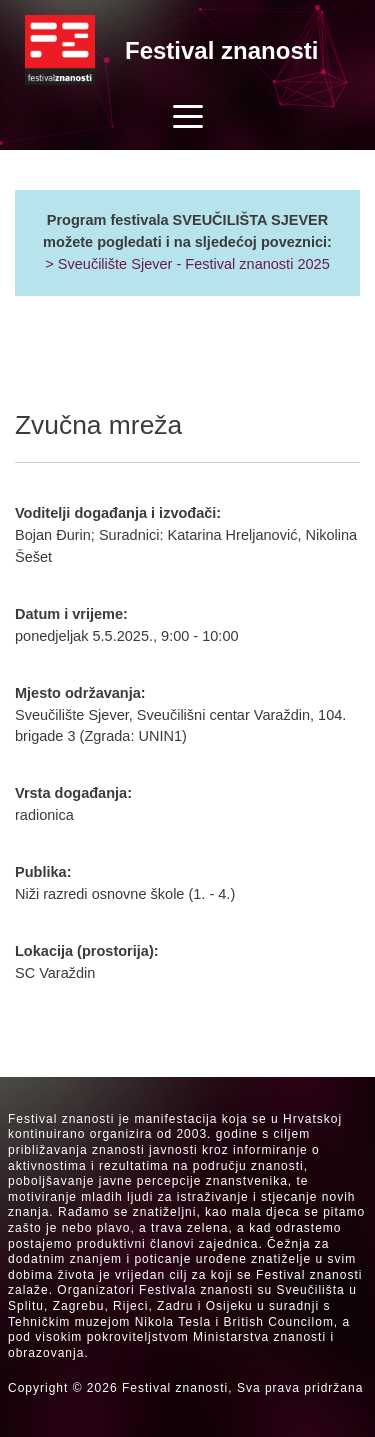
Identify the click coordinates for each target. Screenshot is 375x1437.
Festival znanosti (221, 50)
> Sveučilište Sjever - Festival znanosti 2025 (187, 264)
